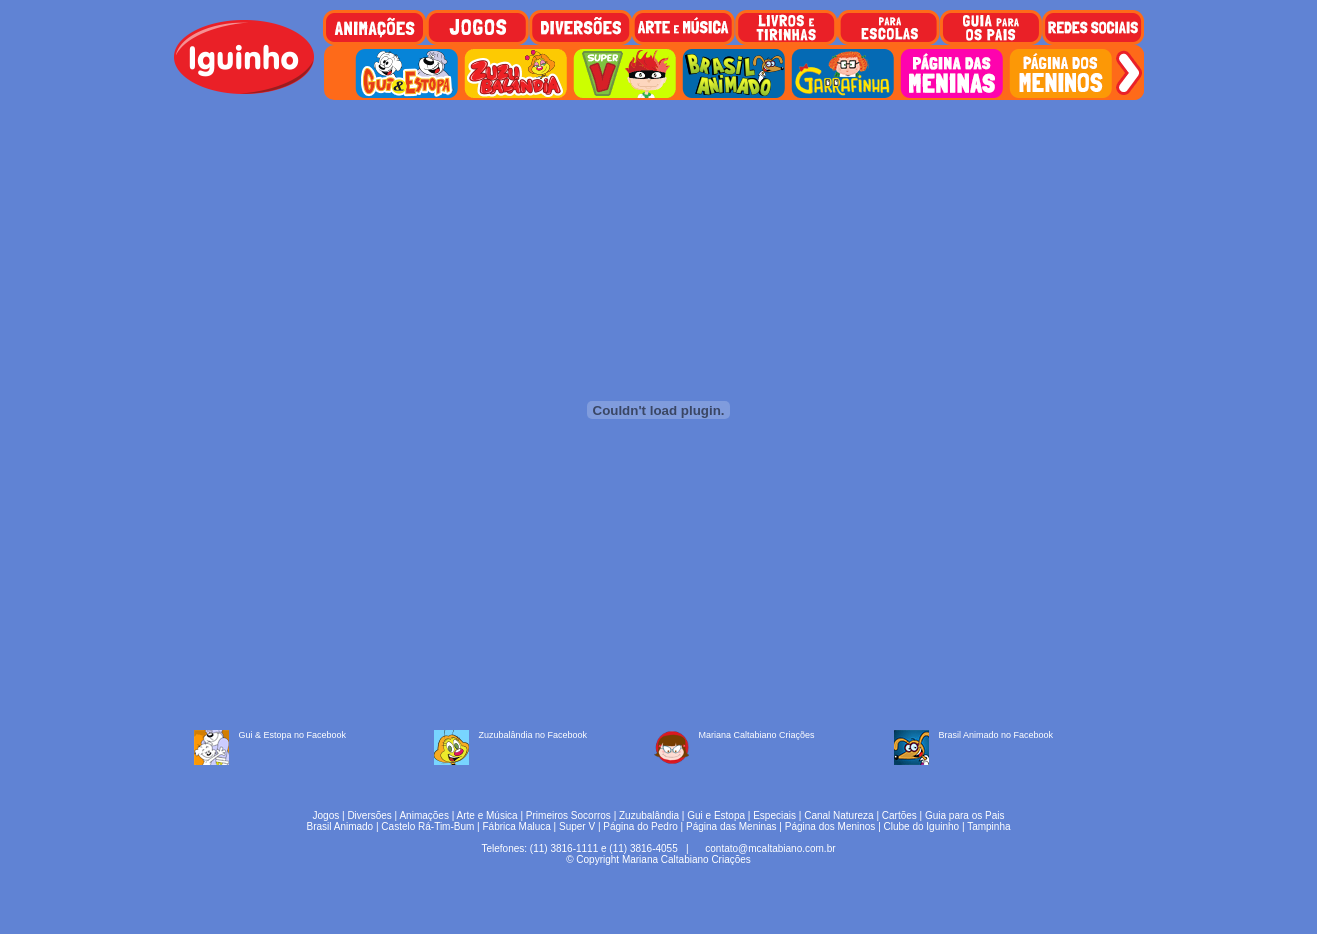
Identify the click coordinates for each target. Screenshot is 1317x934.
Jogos (326, 815)
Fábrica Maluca (516, 826)
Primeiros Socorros (568, 815)
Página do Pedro (640, 826)
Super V (577, 826)
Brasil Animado (339, 826)
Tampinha (988, 826)
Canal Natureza (838, 815)
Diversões (369, 815)
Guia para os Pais (965, 815)
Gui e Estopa (716, 815)
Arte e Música (487, 815)
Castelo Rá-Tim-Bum (427, 826)
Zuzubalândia (649, 815)
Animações (423, 815)
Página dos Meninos (830, 826)
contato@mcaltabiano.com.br (770, 848)
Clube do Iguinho (922, 826)
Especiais (774, 815)
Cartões (899, 815)
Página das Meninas (731, 826)
